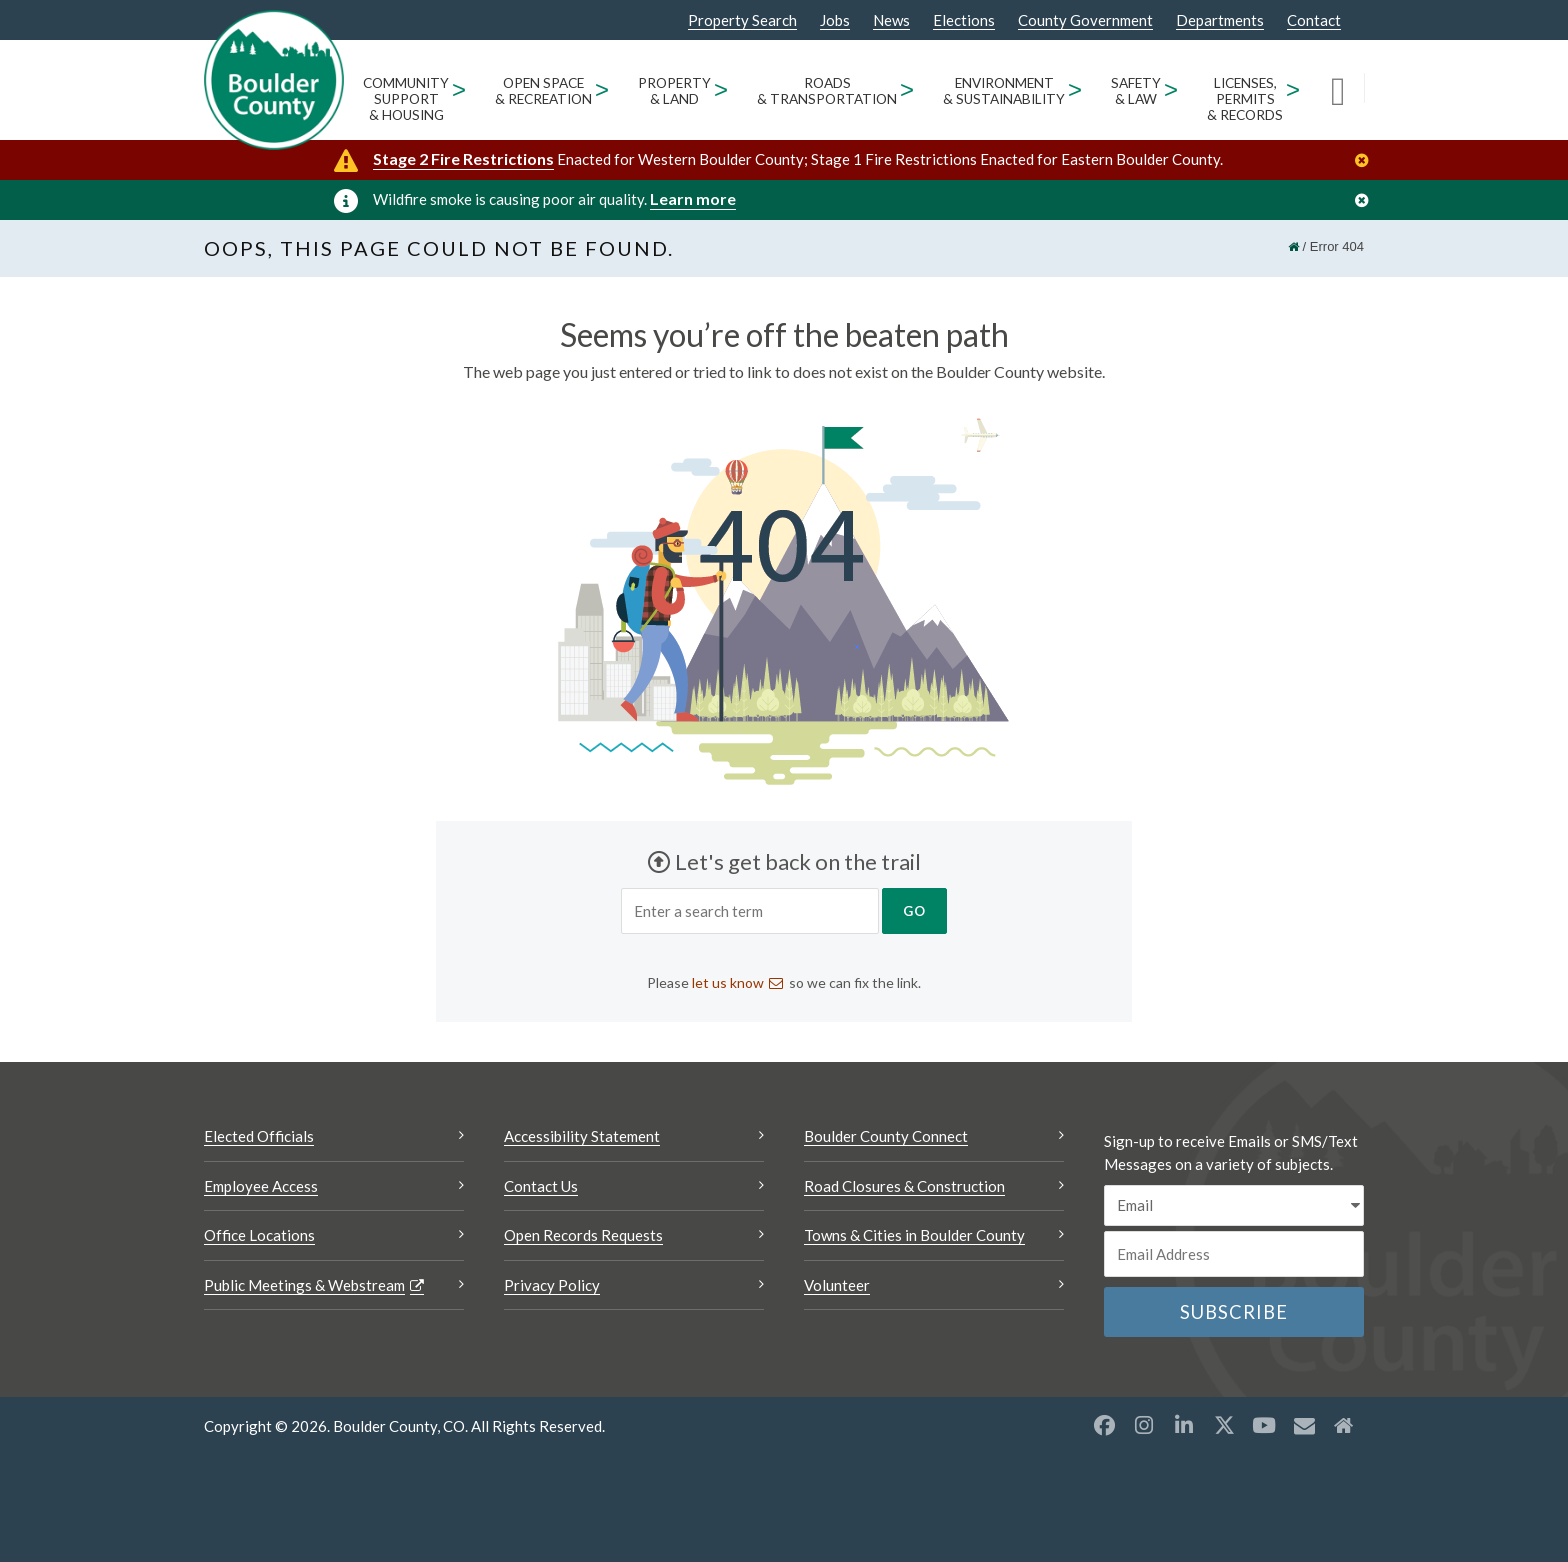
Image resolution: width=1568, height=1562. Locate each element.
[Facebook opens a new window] (1104, 1429)
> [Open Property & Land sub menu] (721, 89)
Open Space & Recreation (543, 91)
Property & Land (674, 91)
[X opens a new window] (1224, 1429)
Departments (1220, 20)
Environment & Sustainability (1004, 91)
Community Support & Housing (406, 99)
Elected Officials (259, 1140)
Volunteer (837, 1289)
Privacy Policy (552, 1289)
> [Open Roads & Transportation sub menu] (907, 89)
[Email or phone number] (1234, 1258)
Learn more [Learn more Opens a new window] (693, 198)
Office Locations (259, 1239)
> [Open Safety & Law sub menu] (1171, 89)
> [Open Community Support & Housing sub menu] (459, 89)
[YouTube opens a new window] (1264, 1429)
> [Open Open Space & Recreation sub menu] (602, 89)
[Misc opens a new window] (1304, 1429)
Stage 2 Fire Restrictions (463, 158)
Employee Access (261, 1190)
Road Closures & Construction (904, 1190)
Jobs (835, 20)
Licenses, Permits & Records (1245, 99)
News (891, 20)
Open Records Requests (583, 1239)
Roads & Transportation (827, 91)
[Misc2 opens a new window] (1344, 1429)
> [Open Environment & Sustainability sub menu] (1075, 89)
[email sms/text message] (1234, 1209)
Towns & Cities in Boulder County (914, 1239)
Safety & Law (1136, 91)
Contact (1314, 20)
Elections (964, 20)
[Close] (1367, 160)
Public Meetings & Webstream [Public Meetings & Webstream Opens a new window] (304, 1289)
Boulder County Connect (886, 1140)
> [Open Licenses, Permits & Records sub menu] (1293, 89)
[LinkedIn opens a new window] (1184, 1429)
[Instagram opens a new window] (1144, 1429)
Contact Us (541, 1190)
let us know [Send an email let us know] (728, 986)
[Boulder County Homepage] (274, 80)
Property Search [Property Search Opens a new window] (742, 21)
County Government (1085, 20)
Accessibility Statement (582, 1140)
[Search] (1347, 90)
